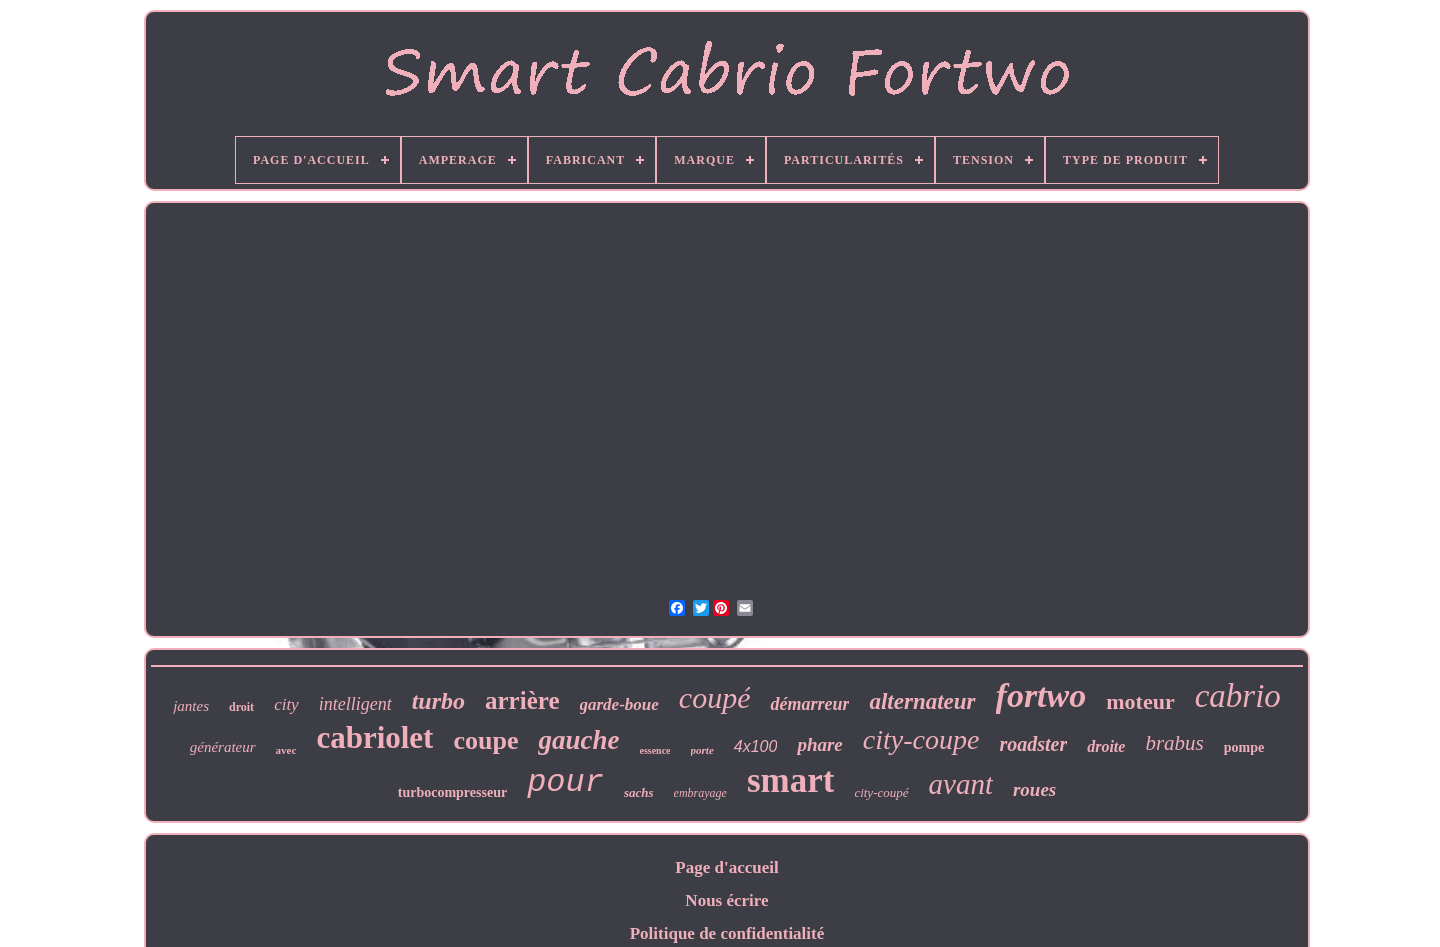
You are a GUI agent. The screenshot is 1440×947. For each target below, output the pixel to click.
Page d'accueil (726, 867)
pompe (1244, 747)
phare (819, 744)
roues (1034, 789)
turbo (438, 701)
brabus (1174, 743)
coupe (485, 740)
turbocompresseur (452, 792)
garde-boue (619, 704)
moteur (1140, 701)
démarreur (809, 704)
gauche (578, 740)
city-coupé (881, 792)
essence (654, 750)
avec (286, 750)
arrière (522, 700)
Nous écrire (726, 900)
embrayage (700, 793)
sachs (639, 792)
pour (565, 782)
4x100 (756, 746)
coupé (715, 697)
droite (1106, 746)
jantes (191, 706)
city (286, 704)
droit (241, 707)
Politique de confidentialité (727, 933)
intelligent (355, 704)
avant (961, 784)
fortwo (1041, 695)
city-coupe (921, 739)
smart (790, 780)
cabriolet (374, 737)
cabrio (1238, 696)
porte (702, 750)
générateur (223, 747)
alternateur (922, 701)
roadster (1033, 744)
